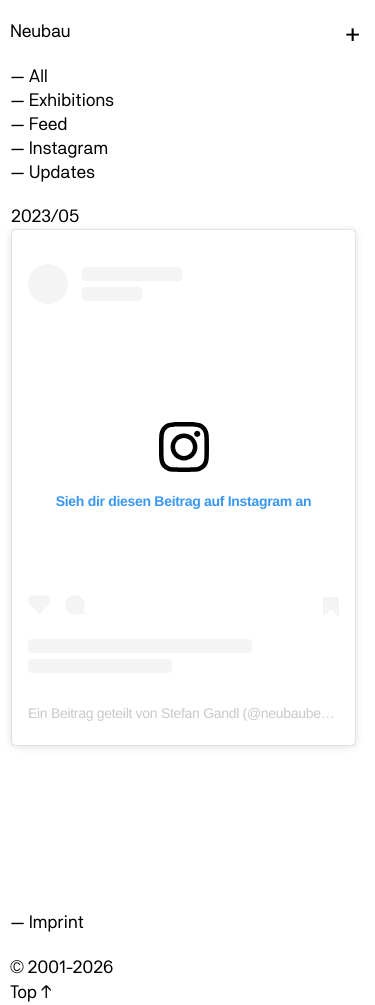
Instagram (68, 148)
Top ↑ (30, 992)
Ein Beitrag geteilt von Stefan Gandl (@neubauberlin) (185, 713)
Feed (48, 124)
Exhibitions (71, 100)
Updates (62, 172)
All (38, 76)
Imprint (56, 922)
